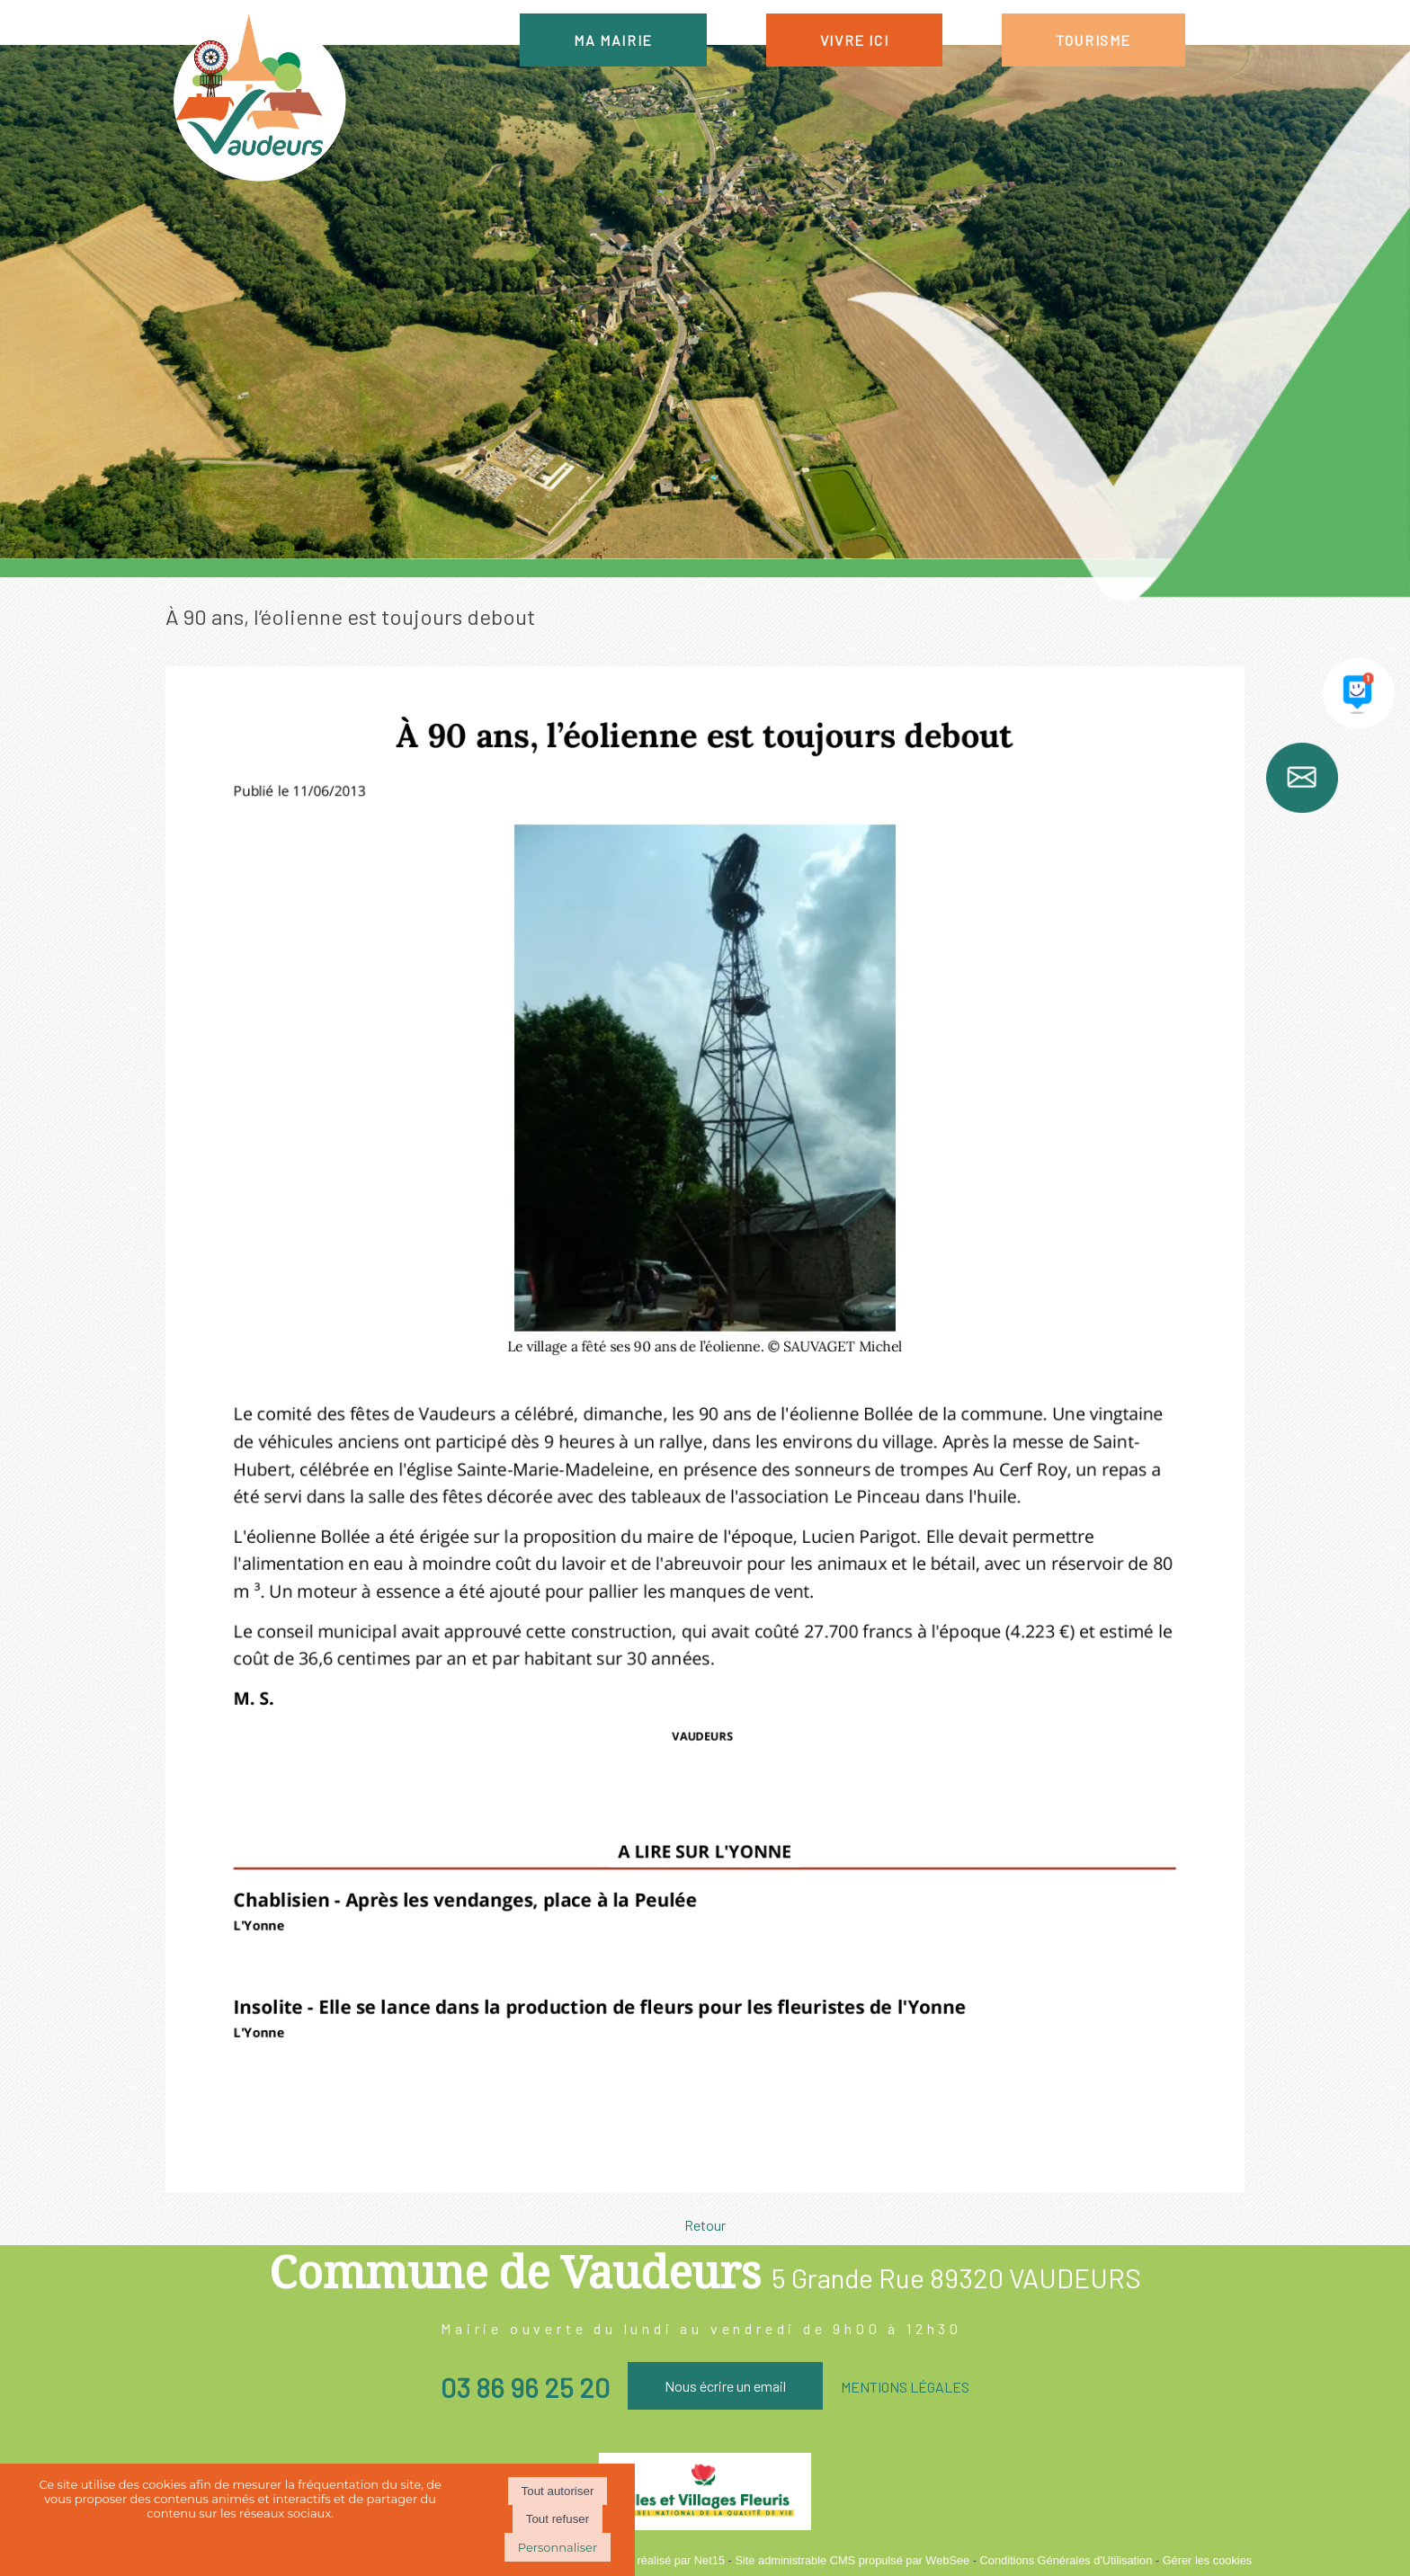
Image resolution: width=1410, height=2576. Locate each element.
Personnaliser (557, 2547)
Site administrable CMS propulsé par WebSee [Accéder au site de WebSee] (852, 2560)
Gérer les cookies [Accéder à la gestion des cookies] (1208, 2560)
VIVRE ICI (854, 40)
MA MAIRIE (613, 40)
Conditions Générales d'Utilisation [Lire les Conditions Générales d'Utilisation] (1066, 2560)
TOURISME (1093, 40)
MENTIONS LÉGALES (905, 2386)
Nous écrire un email (725, 2385)
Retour (705, 2224)
